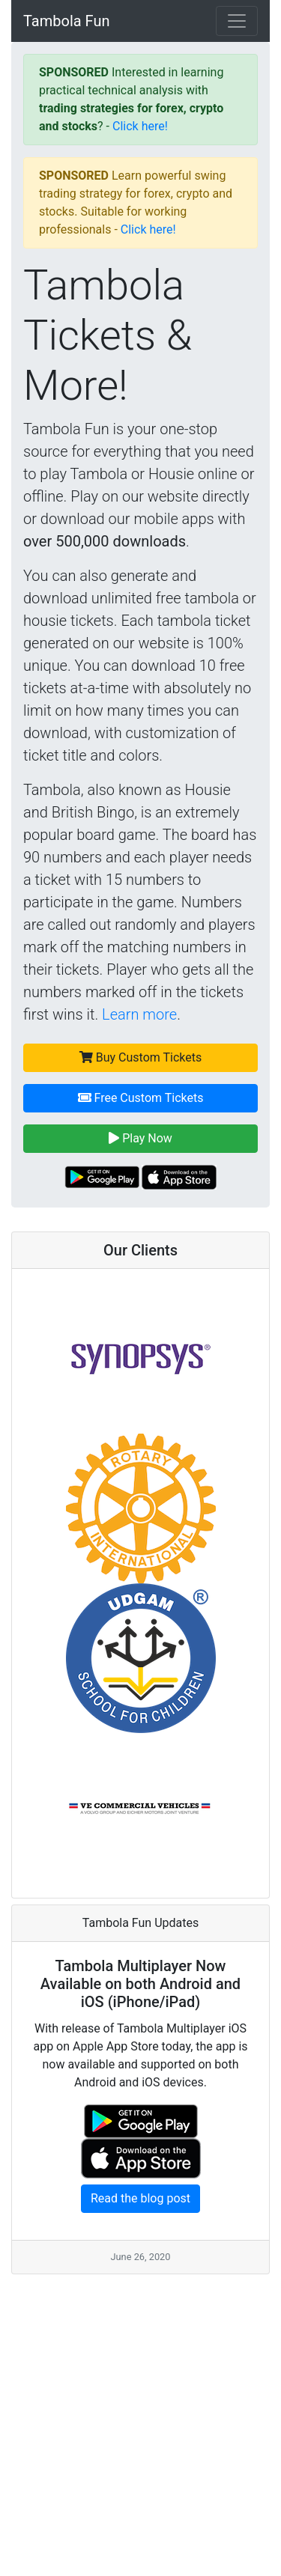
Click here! (140, 126)
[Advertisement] (140, 2414)
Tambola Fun (66, 21)
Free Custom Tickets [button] (141, 1098)
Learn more (139, 1014)
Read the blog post (140, 2198)
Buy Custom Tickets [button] (140, 1057)
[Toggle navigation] (237, 21)
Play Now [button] (140, 1138)
